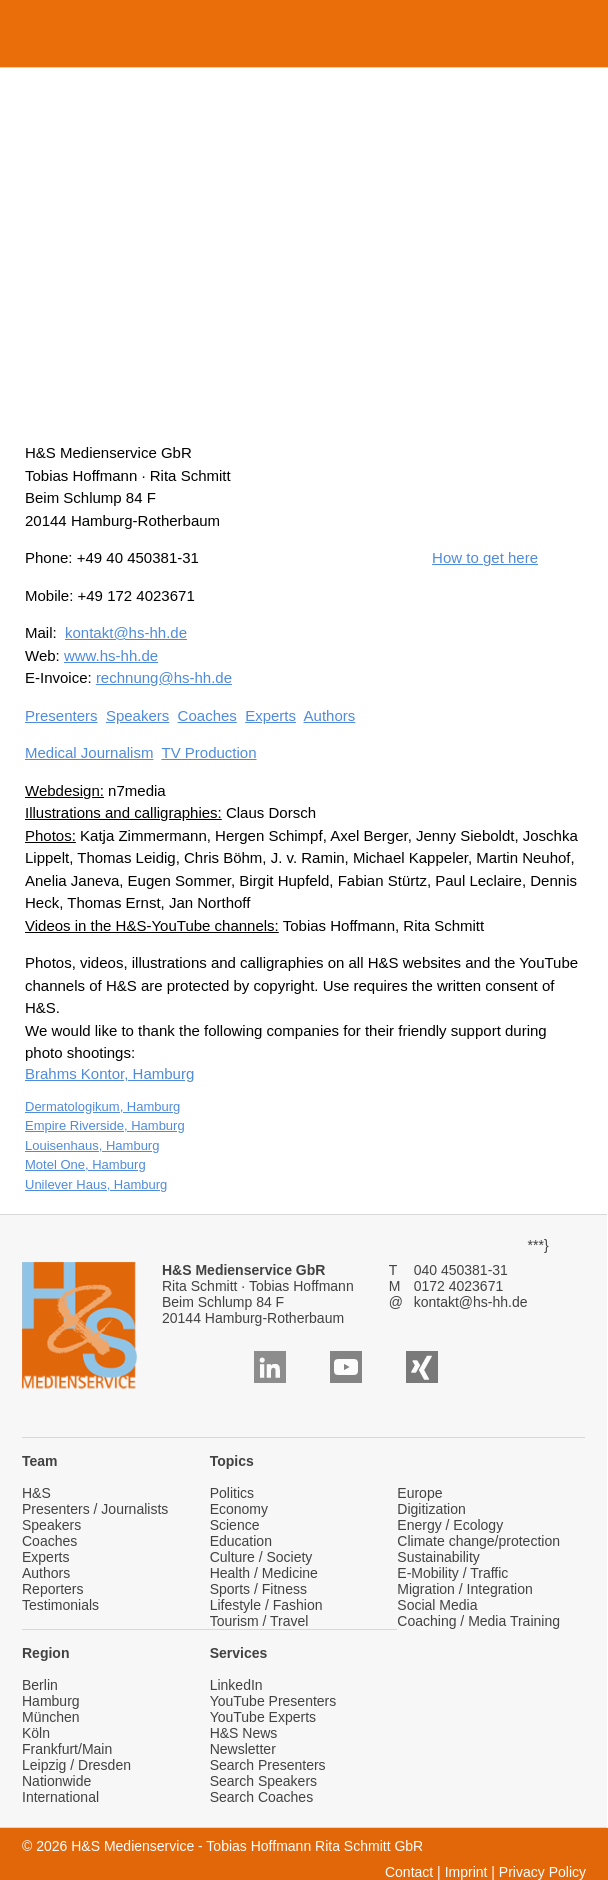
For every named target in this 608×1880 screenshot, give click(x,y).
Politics (232, 1493)
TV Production (208, 752)
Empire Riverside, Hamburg (105, 1125)
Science (235, 1525)
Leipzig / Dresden (76, 1765)
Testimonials (60, 1605)
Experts (270, 715)
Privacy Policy (542, 1872)
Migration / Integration (464, 1589)
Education (241, 1541)
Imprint (466, 1872)
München (51, 1717)
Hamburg (51, 1701)
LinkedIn (236, 1685)
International (60, 1797)
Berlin (40, 1685)
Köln (36, 1733)
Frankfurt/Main (67, 1749)
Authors (330, 715)
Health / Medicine (264, 1573)
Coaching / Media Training (478, 1621)
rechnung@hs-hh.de (164, 677)
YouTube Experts (263, 1717)
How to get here (485, 557)
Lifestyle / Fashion (266, 1605)
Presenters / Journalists (95, 1509)
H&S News (244, 1733)
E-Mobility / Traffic (452, 1573)
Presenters (61, 715)
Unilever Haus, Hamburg (96, 1184)
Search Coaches (262, 1797)
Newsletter (243, 1749)
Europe (419, 1493)
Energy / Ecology (450, 1525)
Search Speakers (263, 1781)
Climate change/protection (478, 1541)
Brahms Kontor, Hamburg (109, 1073)
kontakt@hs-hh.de (126, 632)
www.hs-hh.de (111, 655)
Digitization (431, 1509)
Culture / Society (261, 1557)
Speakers (137, 715)
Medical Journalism (89, 752)
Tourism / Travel (259, 1621)
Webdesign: (64, 790)
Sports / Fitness (258, 1589)
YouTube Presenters (273, 1701)
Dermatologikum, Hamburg (102, 1106)
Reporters (52, 1589)
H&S (36, 1493)
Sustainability (438, 1557)
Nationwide (56, 1781)
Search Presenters (268, 1765)
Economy (239, 1509)
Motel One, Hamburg (85, 1164)
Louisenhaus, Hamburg (92, 1145)
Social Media (437, 1605)
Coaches (207, 715)
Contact (409, 1872)
